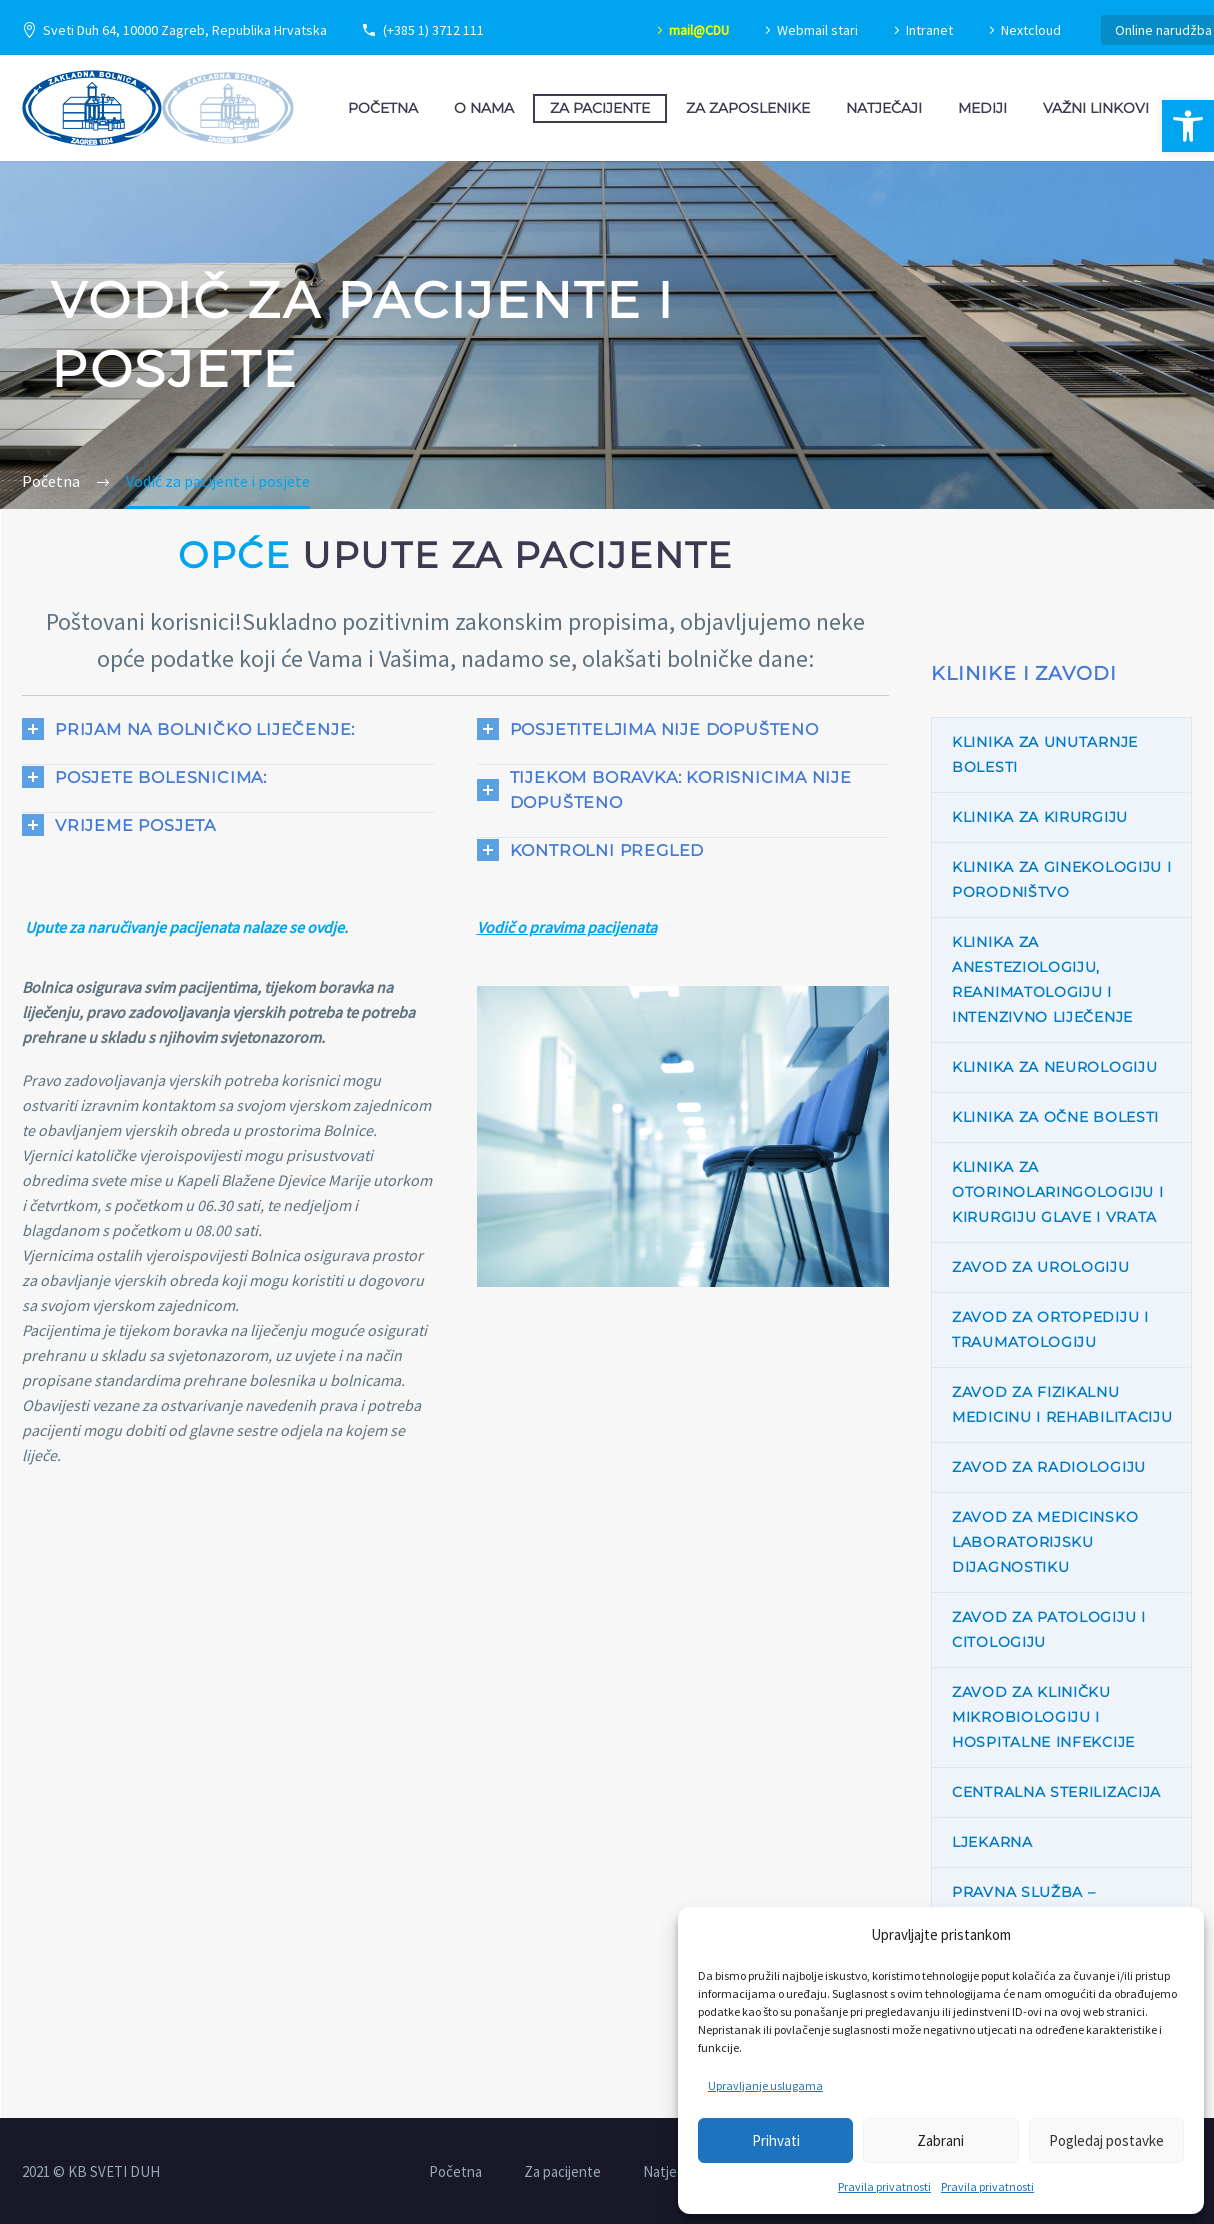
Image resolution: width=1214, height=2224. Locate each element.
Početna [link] (383, 108)
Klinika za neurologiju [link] (1054, 1067)
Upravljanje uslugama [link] (765, 2085)
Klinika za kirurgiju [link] (1040, 817)
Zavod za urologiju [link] (1041, 1267)
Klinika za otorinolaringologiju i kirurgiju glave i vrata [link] (1057, 1192)
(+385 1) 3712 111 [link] (433, 30)
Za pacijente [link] (600, 108)
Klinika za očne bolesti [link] (1055, 1117)
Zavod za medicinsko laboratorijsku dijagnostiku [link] (1045, 1542)
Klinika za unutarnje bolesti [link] (1045, 754)
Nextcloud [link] (1031, 30)
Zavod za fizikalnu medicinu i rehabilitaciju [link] (1062, 1404)
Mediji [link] (982, 108)
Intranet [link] (929, 30)
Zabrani (940, 2140)
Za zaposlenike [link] (748, 108)
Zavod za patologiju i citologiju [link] (1049, 1629)
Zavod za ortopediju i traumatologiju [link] (1050, 1329)
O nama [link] (484, 108)
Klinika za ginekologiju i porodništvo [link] (1062, 879)
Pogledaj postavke (1106, 2140)
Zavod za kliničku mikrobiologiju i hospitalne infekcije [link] (1043, 1717)
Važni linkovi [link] (1096, 108)
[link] (1188, 126)
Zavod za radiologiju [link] (1049, 1467)
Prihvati (776, 2140)
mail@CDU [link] (699, 30)
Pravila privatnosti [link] (884, 2186)
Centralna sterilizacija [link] (1056, 1792)
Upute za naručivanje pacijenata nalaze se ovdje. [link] (186, 927)
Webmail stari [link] (817, 30)
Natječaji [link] (884, 108)
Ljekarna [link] (992, 1842)
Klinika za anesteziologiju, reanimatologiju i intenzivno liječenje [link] (1042, 979)
